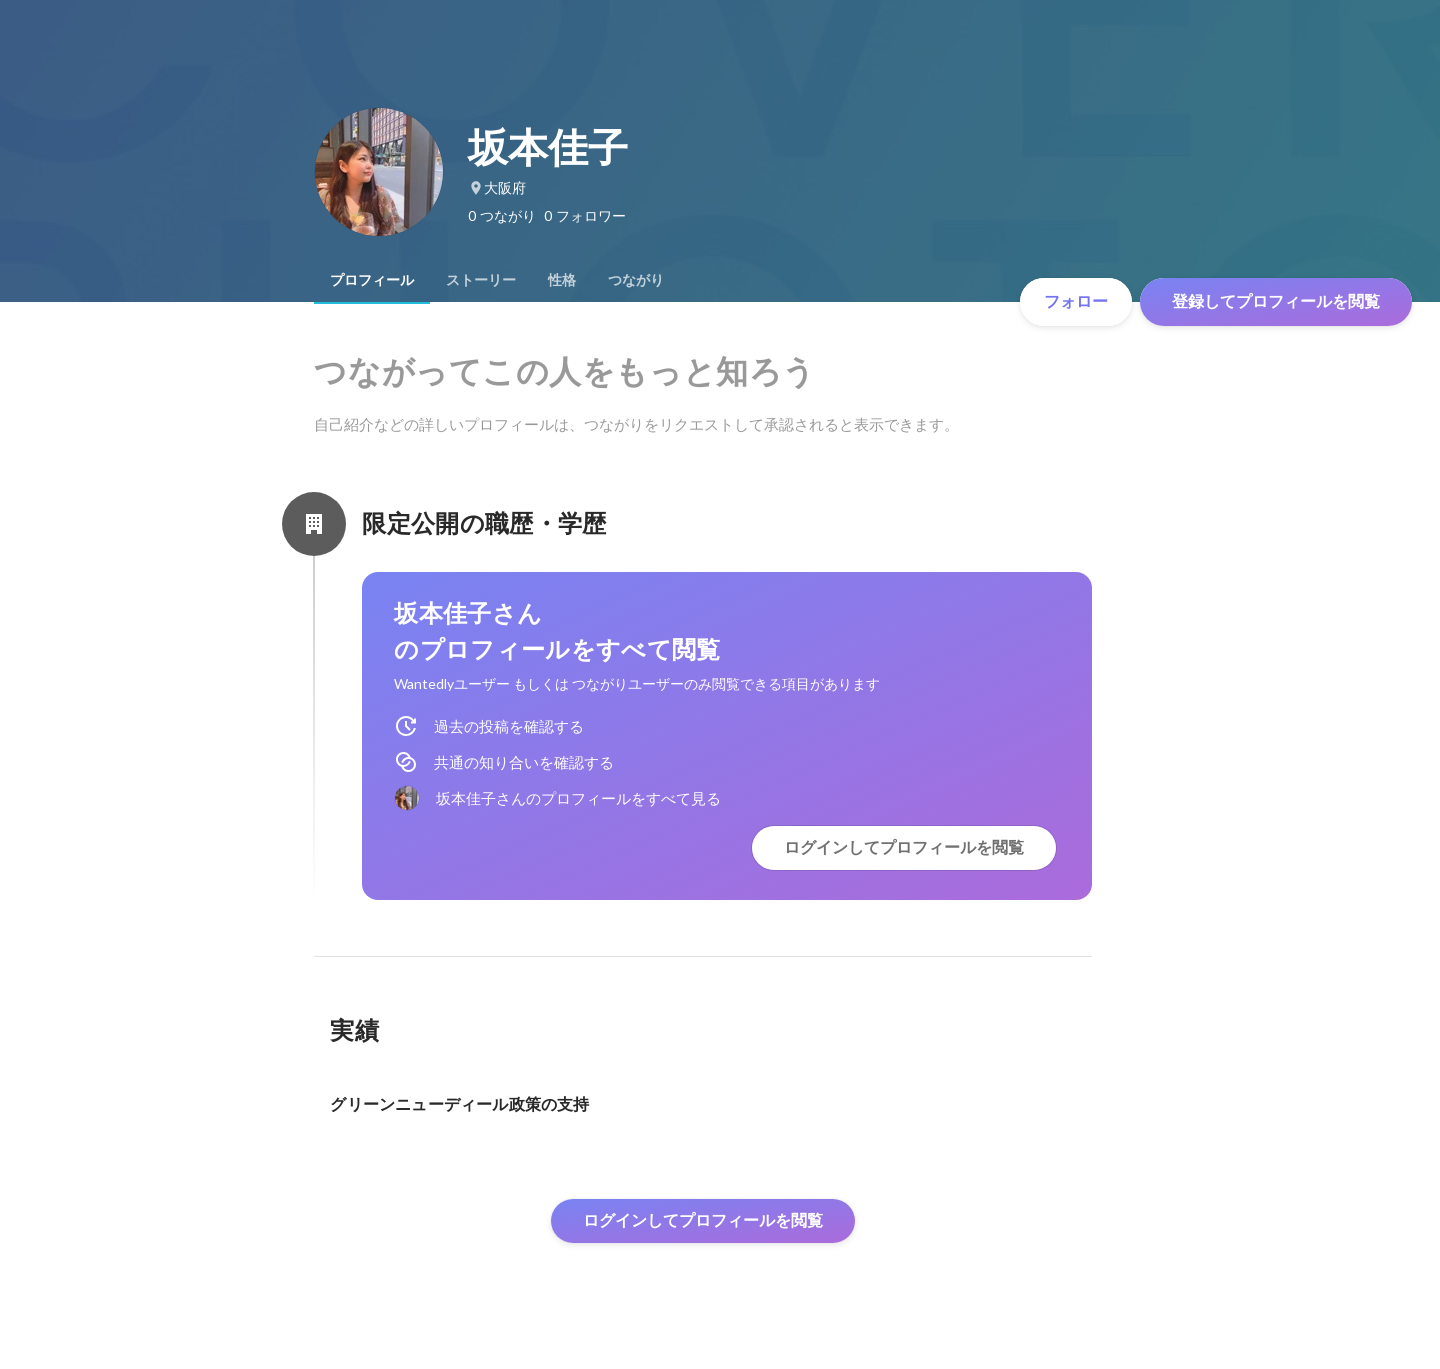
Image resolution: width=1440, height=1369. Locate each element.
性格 (562, 280)
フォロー (1076, 301)
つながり (636, 280)
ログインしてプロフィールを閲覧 (904, 847)
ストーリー (481, 280)
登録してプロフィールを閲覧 (1276, 301)
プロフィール (372, 280)
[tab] (372, 280)
